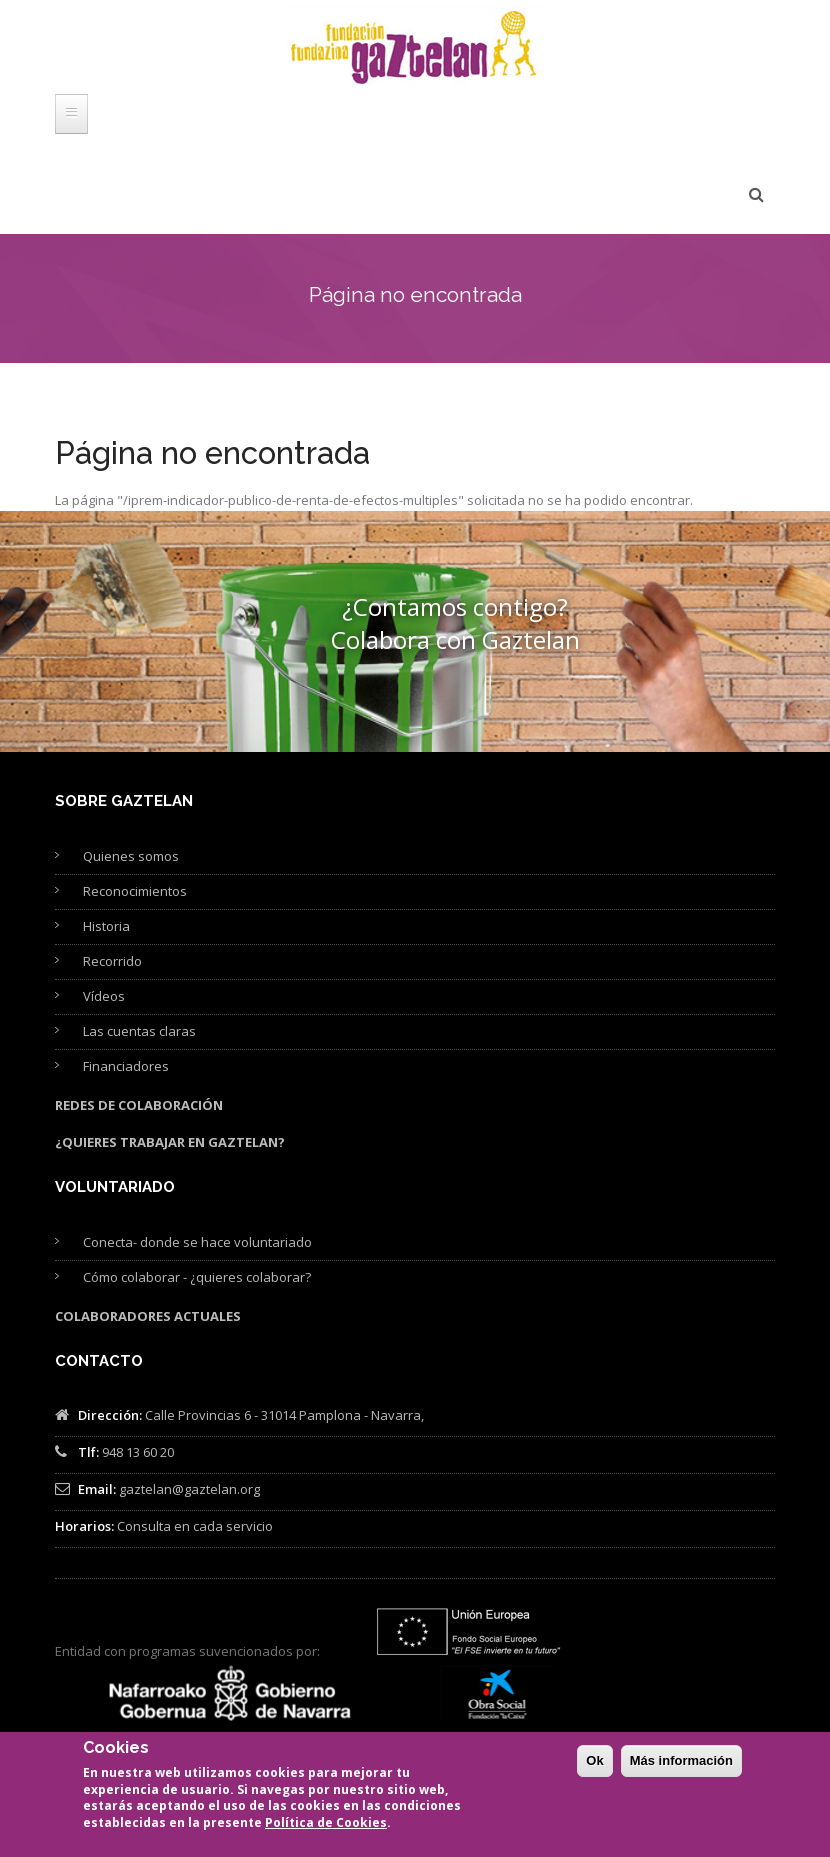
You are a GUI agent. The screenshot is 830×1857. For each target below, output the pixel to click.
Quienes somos (131, 856)
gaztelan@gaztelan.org (189, 1489)
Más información (681, 1760)
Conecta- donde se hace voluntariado (197, 1242)
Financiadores (126, 1066)
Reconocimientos (135, 891)
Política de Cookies (326, 1822)
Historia (106, 926)
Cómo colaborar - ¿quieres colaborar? (197, 1277)
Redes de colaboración (139, 1105)
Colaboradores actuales (148, 1316)
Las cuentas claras (139, 1031)
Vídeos (104, 996)
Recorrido (112, 961)
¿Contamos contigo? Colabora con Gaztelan (455, 623)
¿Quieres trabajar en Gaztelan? (170, 1142)
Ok (594, 1760)
